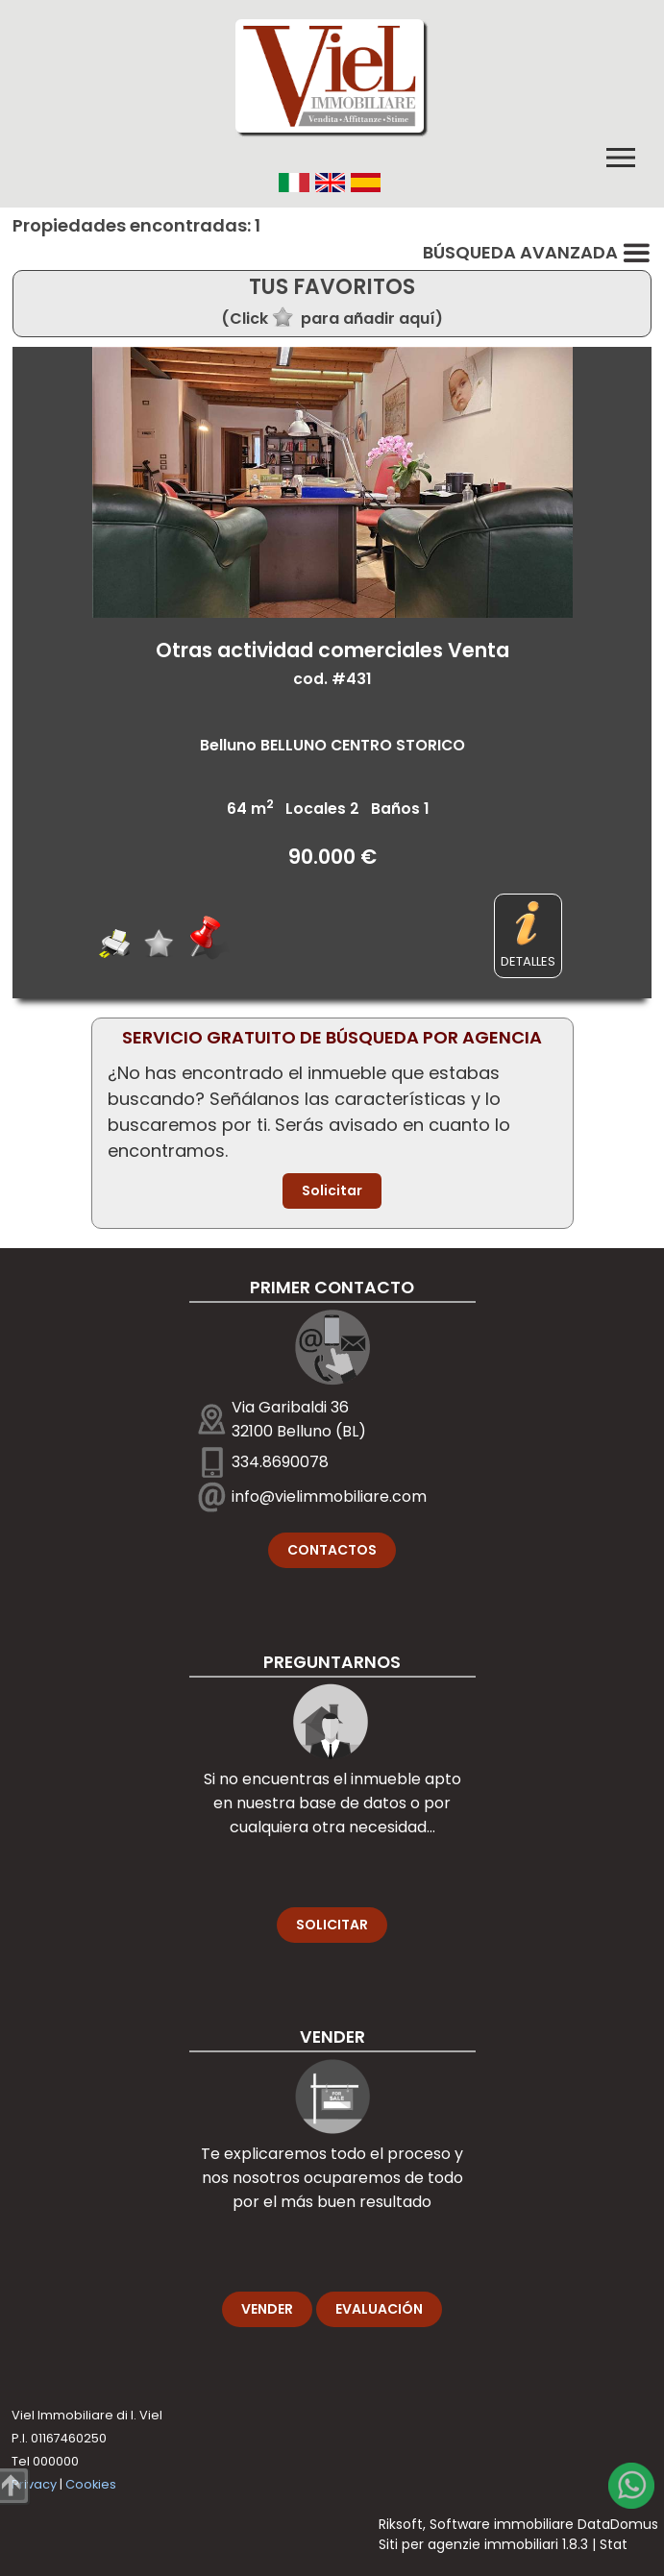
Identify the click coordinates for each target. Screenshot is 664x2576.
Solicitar (332, 1190)
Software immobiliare (502, 2524)
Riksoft (401, 2524)
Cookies (90, 2484)
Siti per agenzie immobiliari (468, 2544)
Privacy (34, 2484)
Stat (613, 2544)
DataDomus (618, 2524)
